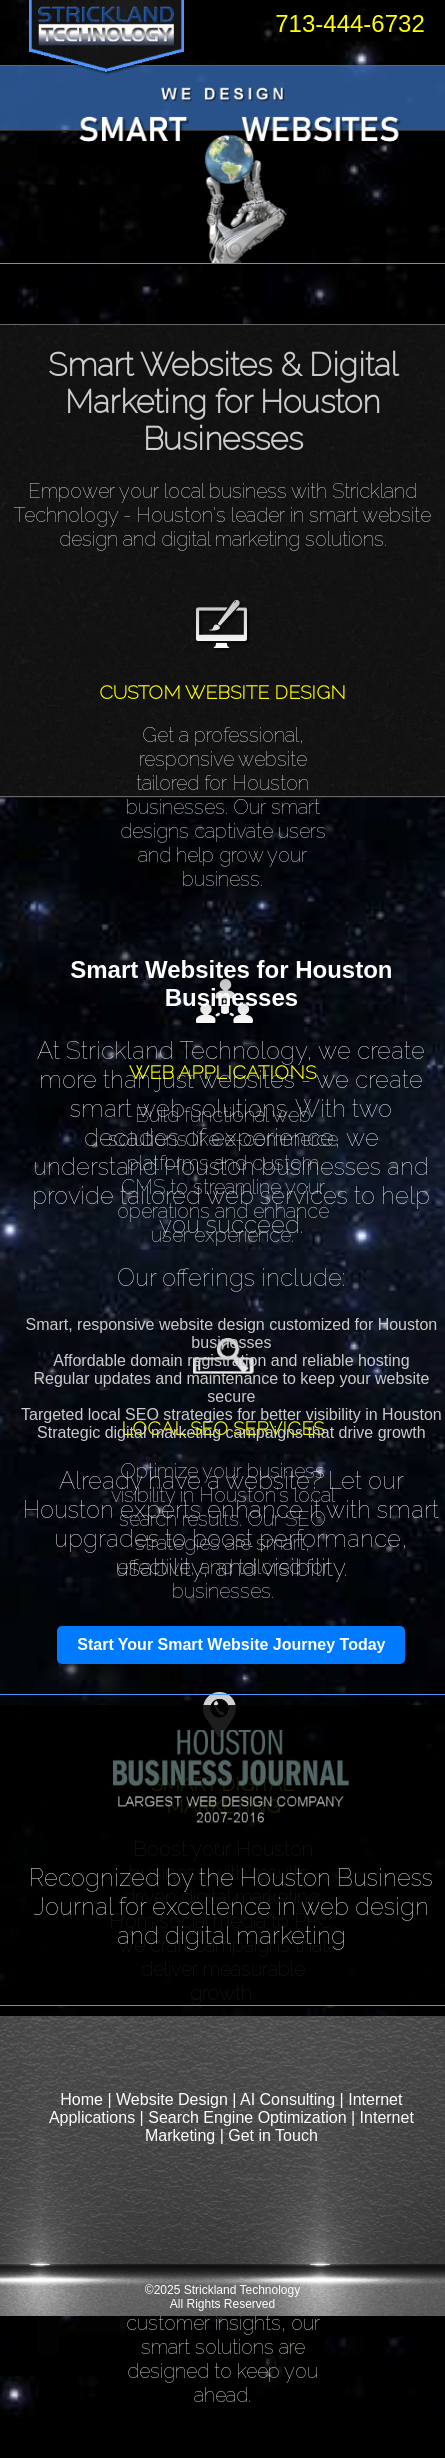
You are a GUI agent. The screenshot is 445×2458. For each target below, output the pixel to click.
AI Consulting (287, 2099)
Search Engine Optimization (247, 2117)
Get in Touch (273, 2135)
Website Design (172, 2099)
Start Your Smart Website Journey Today (231, 1644)
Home (81, 2099)
